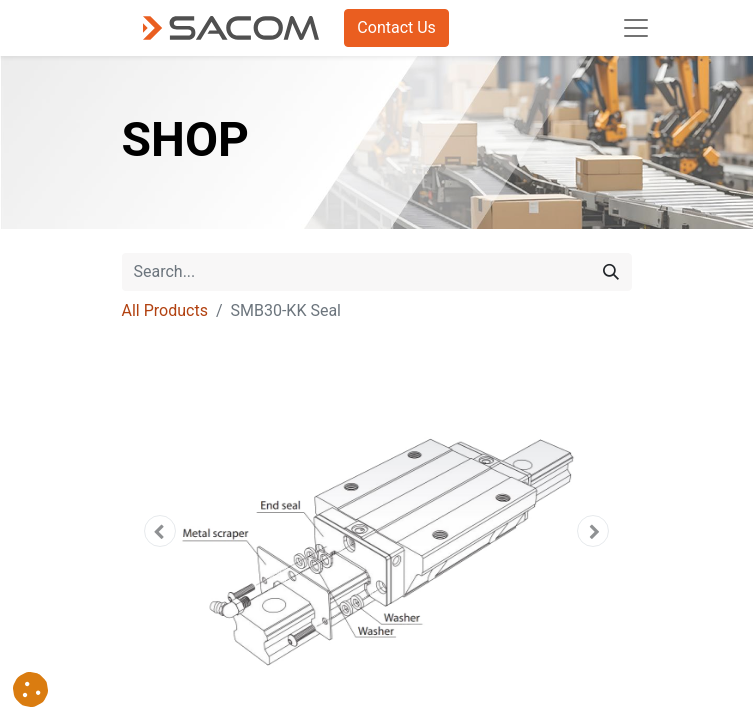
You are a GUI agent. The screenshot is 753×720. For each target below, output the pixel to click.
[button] (160, 531)
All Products (165, 310)
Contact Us (396, 27)
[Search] (611, 272)
